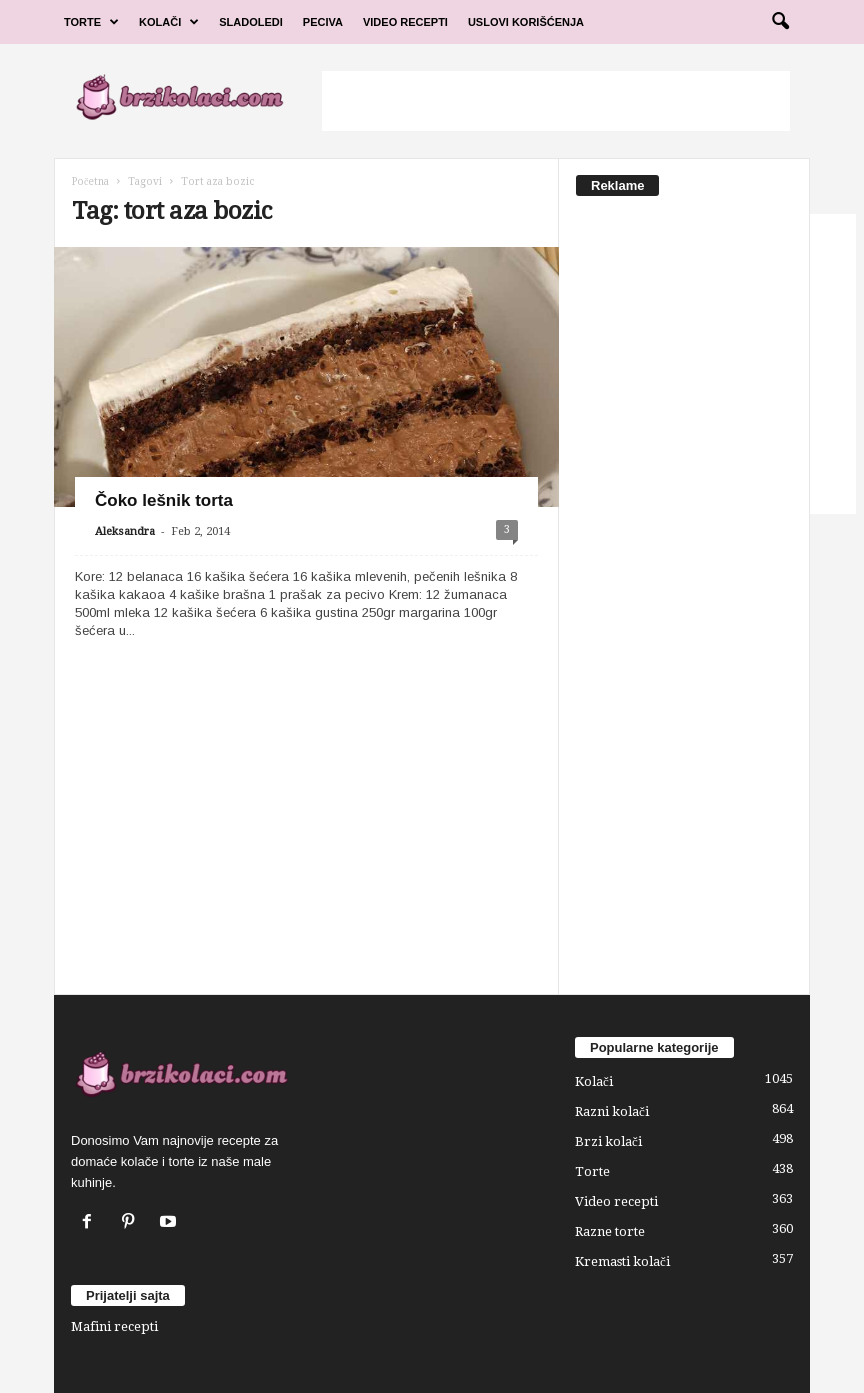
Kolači (169, 22)
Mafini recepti (114, 1326)
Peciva (323, 22)
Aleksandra (125, 531)
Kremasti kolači (622, 1261)
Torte (91, 22)
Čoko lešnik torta (164, 500)
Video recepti (616, 1201)
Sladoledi (251, 22)
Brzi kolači (608, 1141)
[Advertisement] (556, 101)
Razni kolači (612, 1111)
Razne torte (610, 1231)
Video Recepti (405, 22)
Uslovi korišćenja (526, 22)
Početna (90, 181)
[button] (780, 22)
